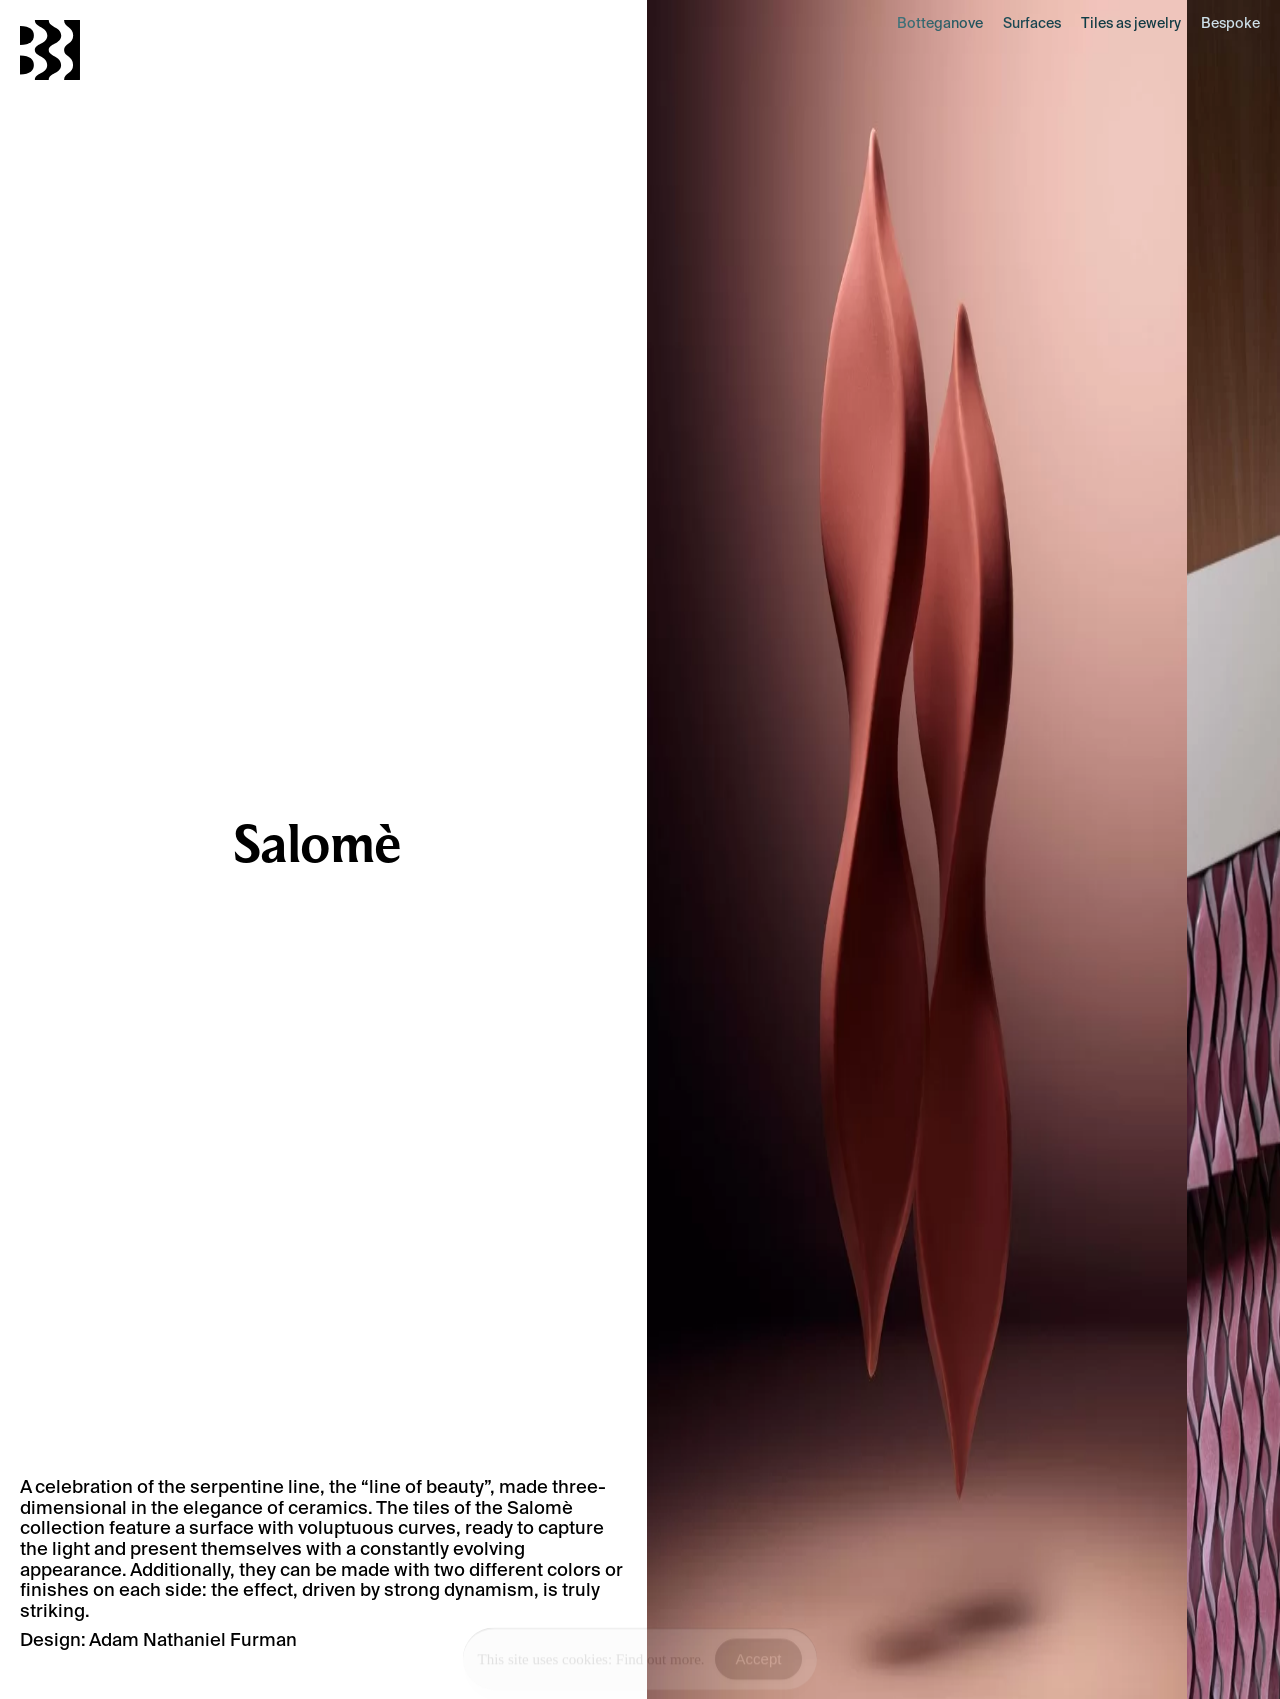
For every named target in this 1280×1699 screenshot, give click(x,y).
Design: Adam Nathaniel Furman (158, 1639)
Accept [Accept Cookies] (759, 1660)
